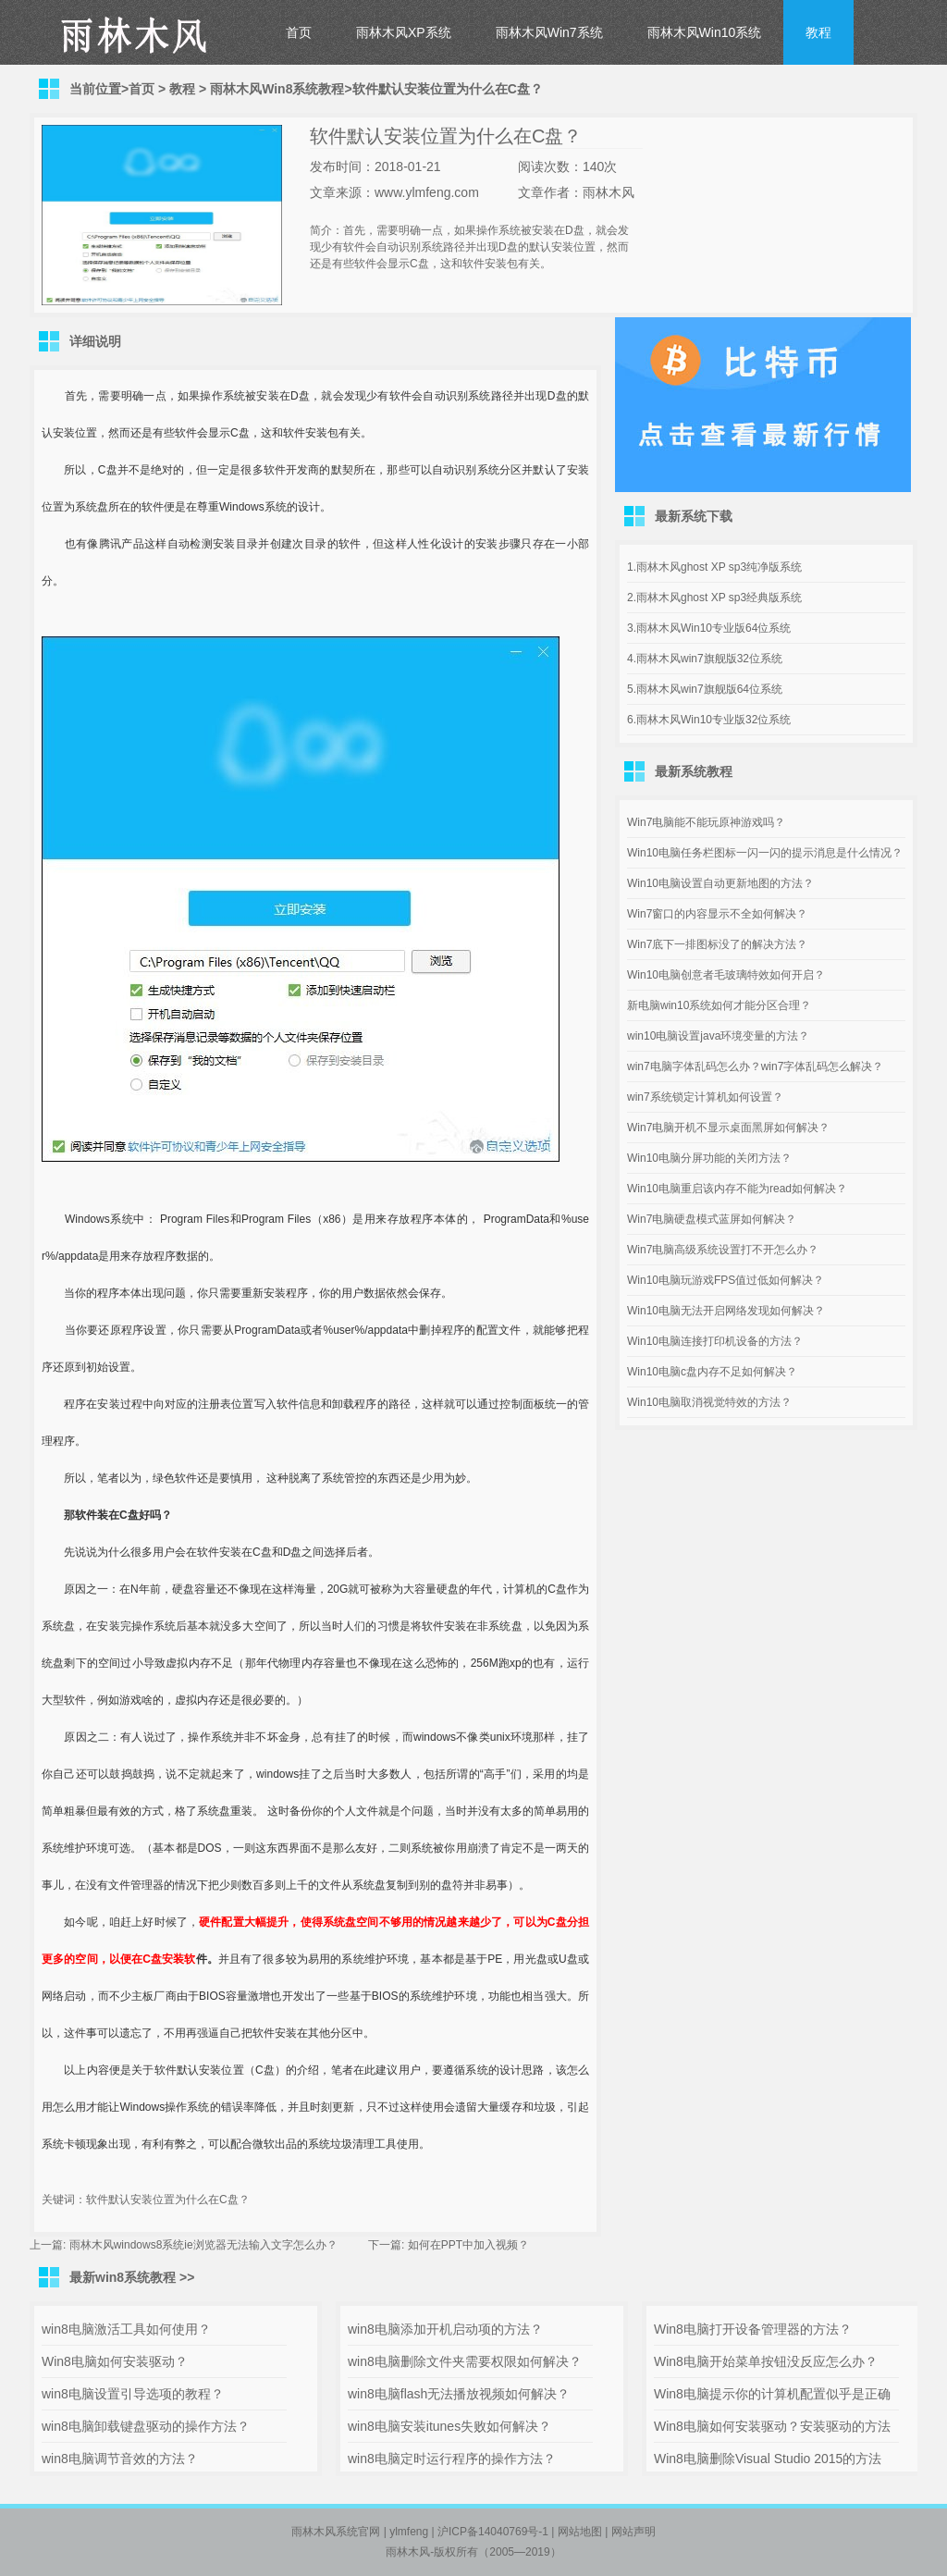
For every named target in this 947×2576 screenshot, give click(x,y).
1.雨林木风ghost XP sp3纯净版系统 (714, 567)
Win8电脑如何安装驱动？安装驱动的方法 (772, 2426)
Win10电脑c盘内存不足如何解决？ (712, 1371)
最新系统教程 (693, 771)
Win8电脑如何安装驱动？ (115, 2361)
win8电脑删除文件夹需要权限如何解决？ (465, 2361)
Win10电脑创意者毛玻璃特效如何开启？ (726, 974)
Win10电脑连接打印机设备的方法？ (715, 1341)
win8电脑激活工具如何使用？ (126, 2329)
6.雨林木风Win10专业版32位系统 (709, 719)
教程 (818, 32)
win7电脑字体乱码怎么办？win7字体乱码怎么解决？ (755, 1066)
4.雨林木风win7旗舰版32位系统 (704, 658)
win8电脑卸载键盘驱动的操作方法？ (146, 2426)
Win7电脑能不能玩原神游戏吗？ (706, 822)
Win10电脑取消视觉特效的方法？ (709, 1402)
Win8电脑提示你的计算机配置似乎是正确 (772, 2393)
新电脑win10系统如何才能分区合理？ (719, 1005)
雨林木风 (408, 2551)
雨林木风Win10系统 (704, 32)
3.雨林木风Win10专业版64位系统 (709, 628)
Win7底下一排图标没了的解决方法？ (717, 944)
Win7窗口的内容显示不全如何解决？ (717, 913)
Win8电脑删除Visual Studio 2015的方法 (767, 2458)
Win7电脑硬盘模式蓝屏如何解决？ (711, 1219)
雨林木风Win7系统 (549, 32)
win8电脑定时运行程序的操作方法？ (452, 2458)
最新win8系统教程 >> (131, 2277)
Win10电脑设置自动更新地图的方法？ (720, 883)
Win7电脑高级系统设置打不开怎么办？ (722, 1249)
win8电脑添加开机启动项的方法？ (445, 2329)
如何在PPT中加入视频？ (468, 2244)
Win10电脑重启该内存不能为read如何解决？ (737, 1188)
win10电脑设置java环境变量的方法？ (718, 1035)
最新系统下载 (693, 516)
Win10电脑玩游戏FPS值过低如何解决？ (725, 1280)
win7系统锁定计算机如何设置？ (705, 1097)
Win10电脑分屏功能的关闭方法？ (709, 1158)
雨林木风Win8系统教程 (277, 88)
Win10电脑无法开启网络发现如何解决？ (726, 1310)
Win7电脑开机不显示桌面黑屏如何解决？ (728, 1127)
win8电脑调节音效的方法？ (120, 2458)
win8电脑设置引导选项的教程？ (133, 2393)
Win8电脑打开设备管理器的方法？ (753, 2329)
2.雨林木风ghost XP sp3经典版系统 (714, 597)
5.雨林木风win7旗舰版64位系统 (704, 689)
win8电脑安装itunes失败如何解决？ (449, 2426)
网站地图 (580, 2531)
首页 (299, 32)
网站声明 (633, 2531)
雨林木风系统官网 (335, 2531)
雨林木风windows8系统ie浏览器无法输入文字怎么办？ (203, 2244)
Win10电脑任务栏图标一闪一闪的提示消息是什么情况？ (765, 852)
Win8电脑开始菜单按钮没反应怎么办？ (766, 2361)
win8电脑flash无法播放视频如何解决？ (459, 2393)
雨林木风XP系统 (403, 32)
